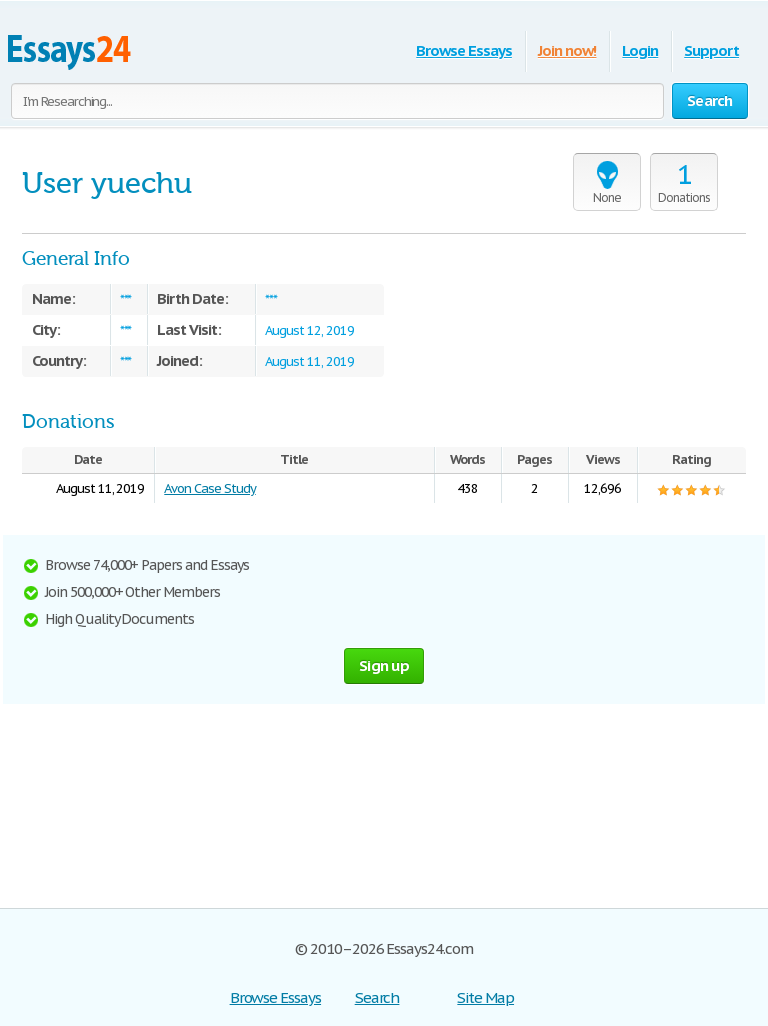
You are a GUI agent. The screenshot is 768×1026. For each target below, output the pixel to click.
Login (640, 50)
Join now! (567, 50)
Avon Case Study (209, 488)
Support (711, 50)
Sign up (384, 665)
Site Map (485, 997)
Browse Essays (463, 50)
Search (377, 997)
